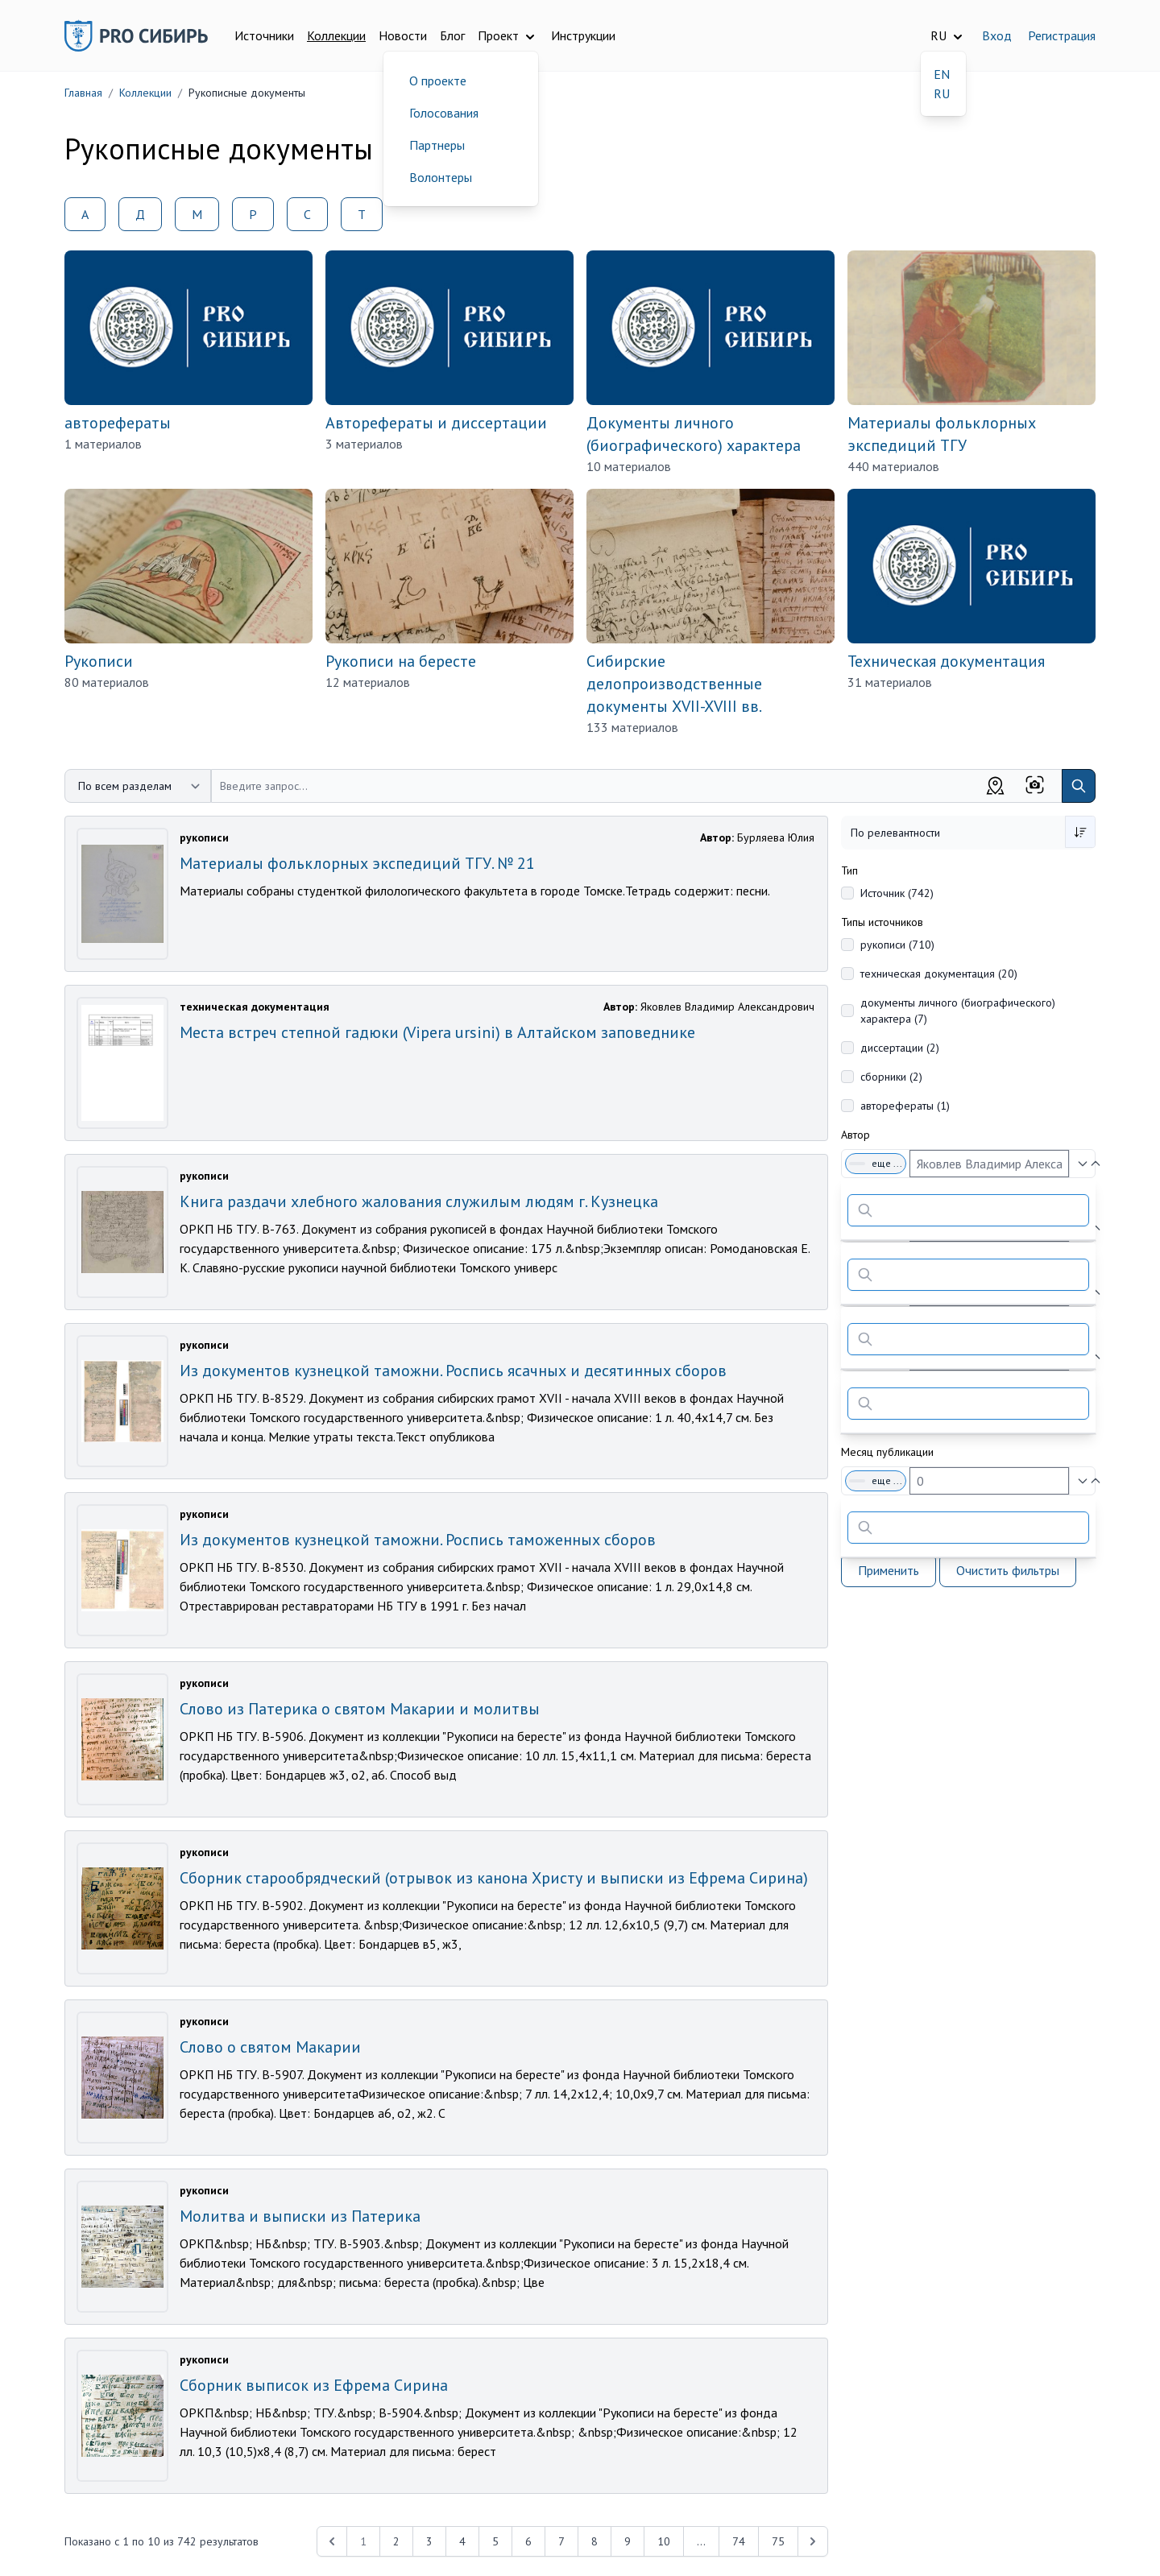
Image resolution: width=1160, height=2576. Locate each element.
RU (942, 93)
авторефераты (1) (905, 1105)
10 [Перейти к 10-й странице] (663, 2541)
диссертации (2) (899, 1047)
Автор (855, 1134)
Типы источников (882, 922)
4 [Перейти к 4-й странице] (462, 2541)
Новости (403, 35)
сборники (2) (891, 1076)
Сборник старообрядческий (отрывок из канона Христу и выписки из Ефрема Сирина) (494, 1877)
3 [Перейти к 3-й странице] (429, 2541)
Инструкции (583, 35)
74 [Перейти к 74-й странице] (738, 2541)
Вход (997, 35)
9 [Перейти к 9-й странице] (627, 2541)
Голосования (443, 113)
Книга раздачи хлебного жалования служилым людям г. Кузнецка (419, 1201)
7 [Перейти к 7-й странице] (561, 2541)
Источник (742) (897, 893)
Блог (452, 35)
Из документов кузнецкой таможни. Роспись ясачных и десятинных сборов (453, 1370)
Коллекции (336, 35)
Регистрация (1062, 35)
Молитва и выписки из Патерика (300, 2216)
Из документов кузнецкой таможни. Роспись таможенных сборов (418, 1539)
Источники (264, 35)
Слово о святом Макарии (270, 2046)
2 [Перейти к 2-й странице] (396, 2541)
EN (942, 74)
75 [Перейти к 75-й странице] (778, 2541)
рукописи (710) (897, 944)
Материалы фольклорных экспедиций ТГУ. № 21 (357, 863)
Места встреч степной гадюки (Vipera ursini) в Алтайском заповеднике (437, 1032)
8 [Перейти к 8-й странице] (594, 2541)
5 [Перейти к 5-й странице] (495, 2541)
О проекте (437, 80)
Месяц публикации (887, 1452)
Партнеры (437, 145)
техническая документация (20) (938, 973)
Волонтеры (440, 177)
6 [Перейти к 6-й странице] (528, 2541)
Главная (83, 92)
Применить (888, 1570)
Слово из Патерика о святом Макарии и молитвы (360, 1708)
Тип (849, 870)
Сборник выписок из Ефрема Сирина (314, 2385)
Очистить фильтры (1007, 1570)
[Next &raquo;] (813, 2541)
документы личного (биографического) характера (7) (957, 1010)
